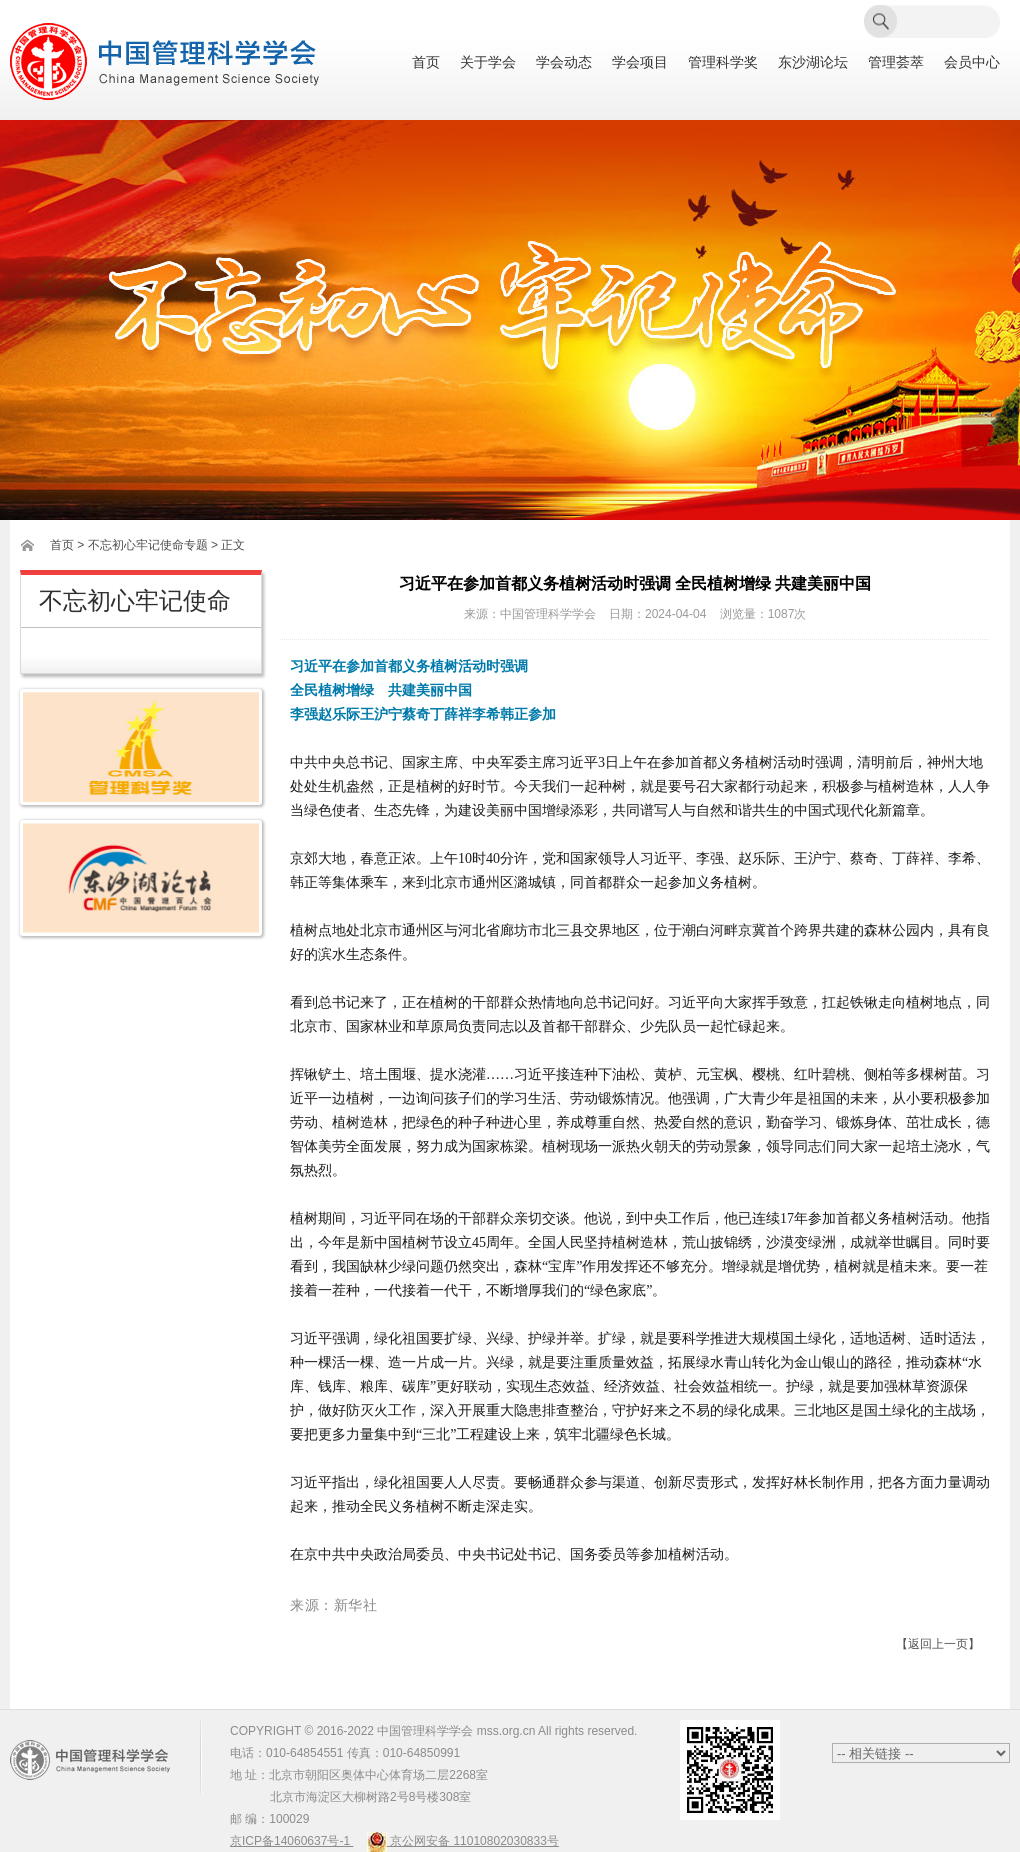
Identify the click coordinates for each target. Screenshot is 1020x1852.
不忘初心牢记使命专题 (148, 545)
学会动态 (564, 62)
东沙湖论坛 (813, 62)
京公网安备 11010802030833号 (463, 1841)
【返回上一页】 (938, 1644)
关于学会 (488, 62)
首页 (426, 62)
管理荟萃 (896, 62)
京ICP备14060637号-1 (291, 1841)
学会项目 (640, 62)
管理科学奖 (723, 62)
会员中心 (972, 62)
